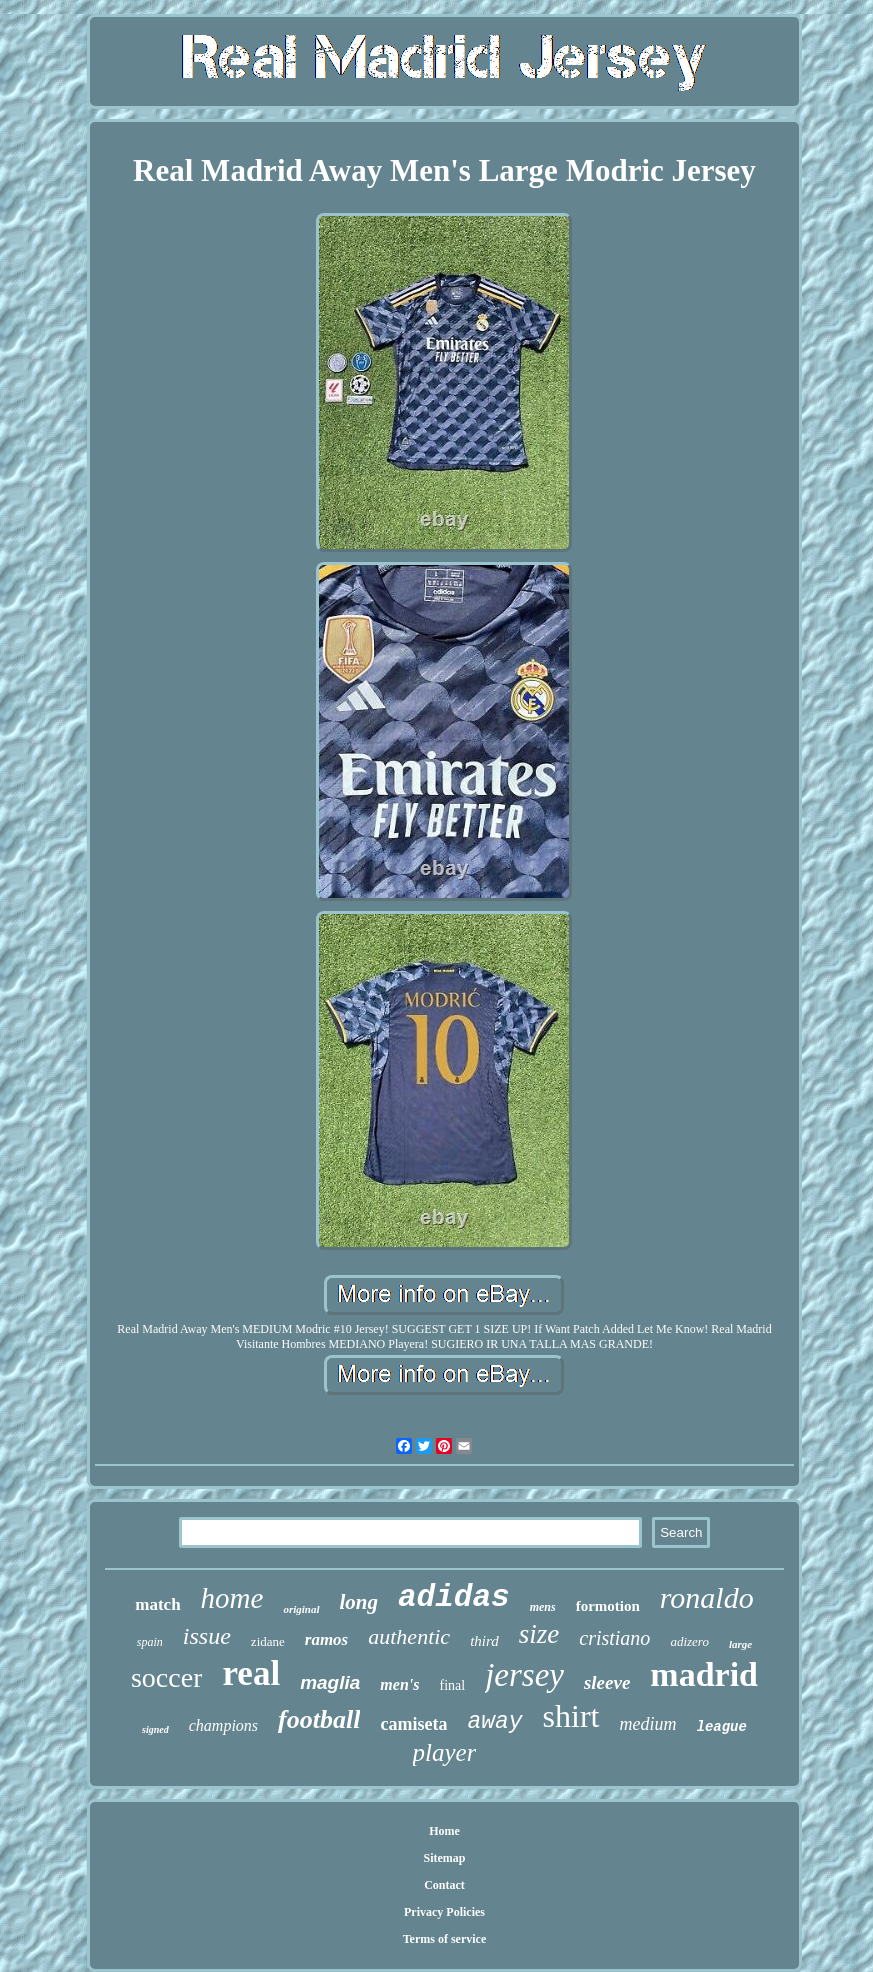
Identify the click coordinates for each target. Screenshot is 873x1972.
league (722, 1727)
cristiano (614, 1638)
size (539, 1634)
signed (155, 1729)
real (251, 1673)
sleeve (607, 1682)
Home (444, 1831)
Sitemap (444, 1858)
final (452, 1685)
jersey (524, 1675)
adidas (454, 1597)
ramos (326, 1639)
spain (150, 1642)
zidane (268, 1641)
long (359, 1602)
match (157, 1604)
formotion (608, 1606)
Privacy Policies (444, 1912)
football (319, 1719)
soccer (167, 1677)
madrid (704, 1674)
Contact (444, 1885)
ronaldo (707, 1597)
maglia (330, 1682)
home (232, 1598)
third (484, 1641)
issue (207, 1636)
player (445, 1752)
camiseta (413, 1724)
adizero (689, 1641)
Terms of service (445, 1939)
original (301, 1609)
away (494, 1722)
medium (648, 1724)
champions (223, 1725)
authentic (409, 1636)
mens (543, 1607)
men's (399, 1684)
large (740, 1644)
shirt (571, 1716)
